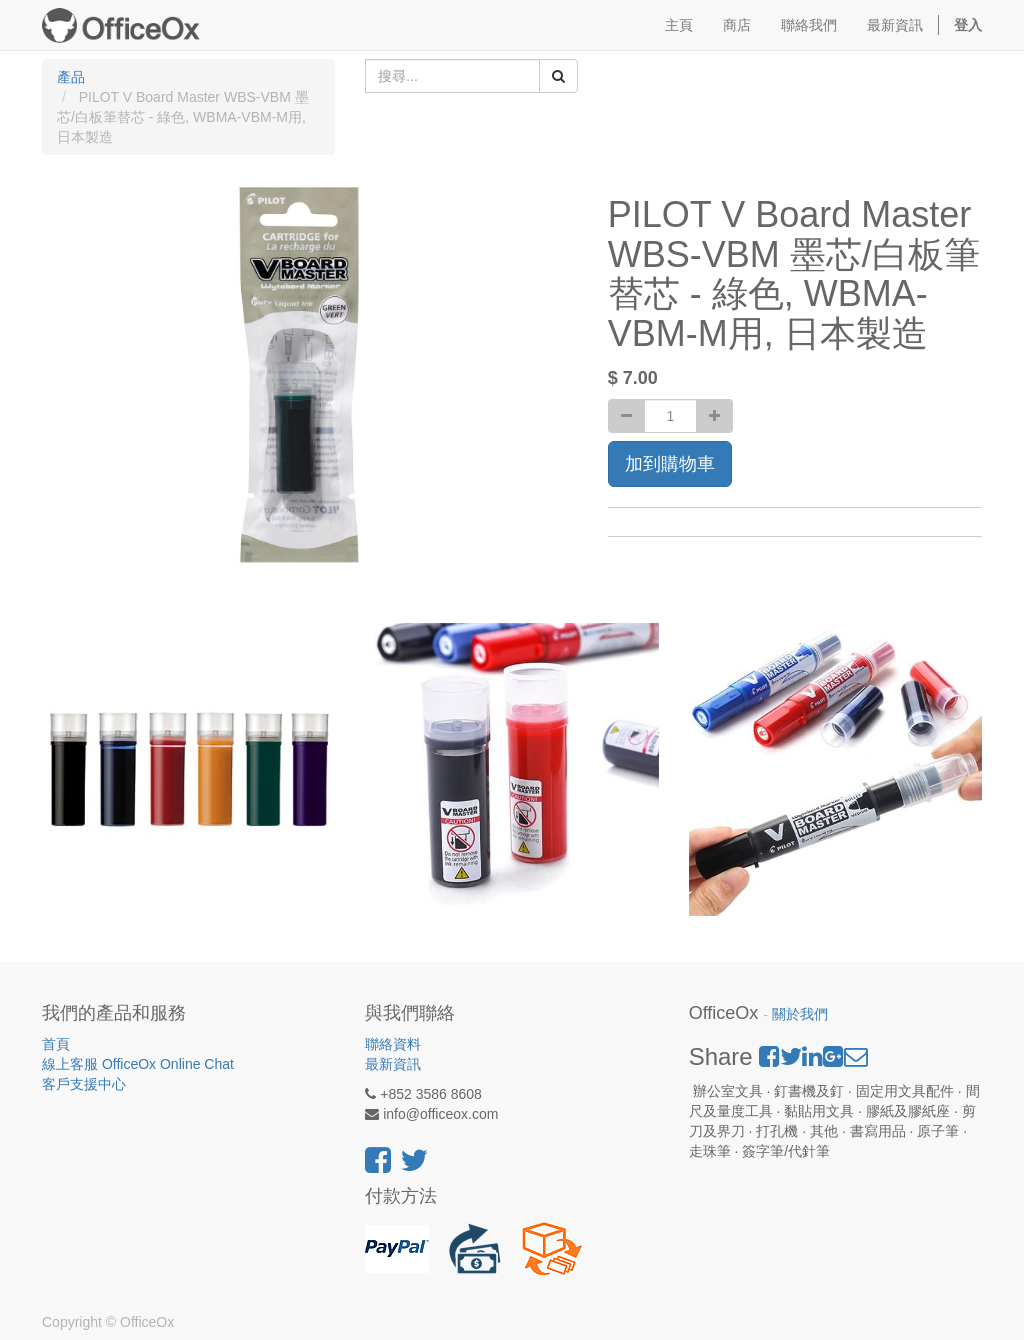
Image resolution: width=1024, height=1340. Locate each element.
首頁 (56, 1044)
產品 (71, 77)
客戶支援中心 (84, 1084)
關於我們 (800, 1014)
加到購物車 (670, 464)
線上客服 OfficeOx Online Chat (138, 1064)
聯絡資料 (393, 1044)
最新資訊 (393, 1064)
